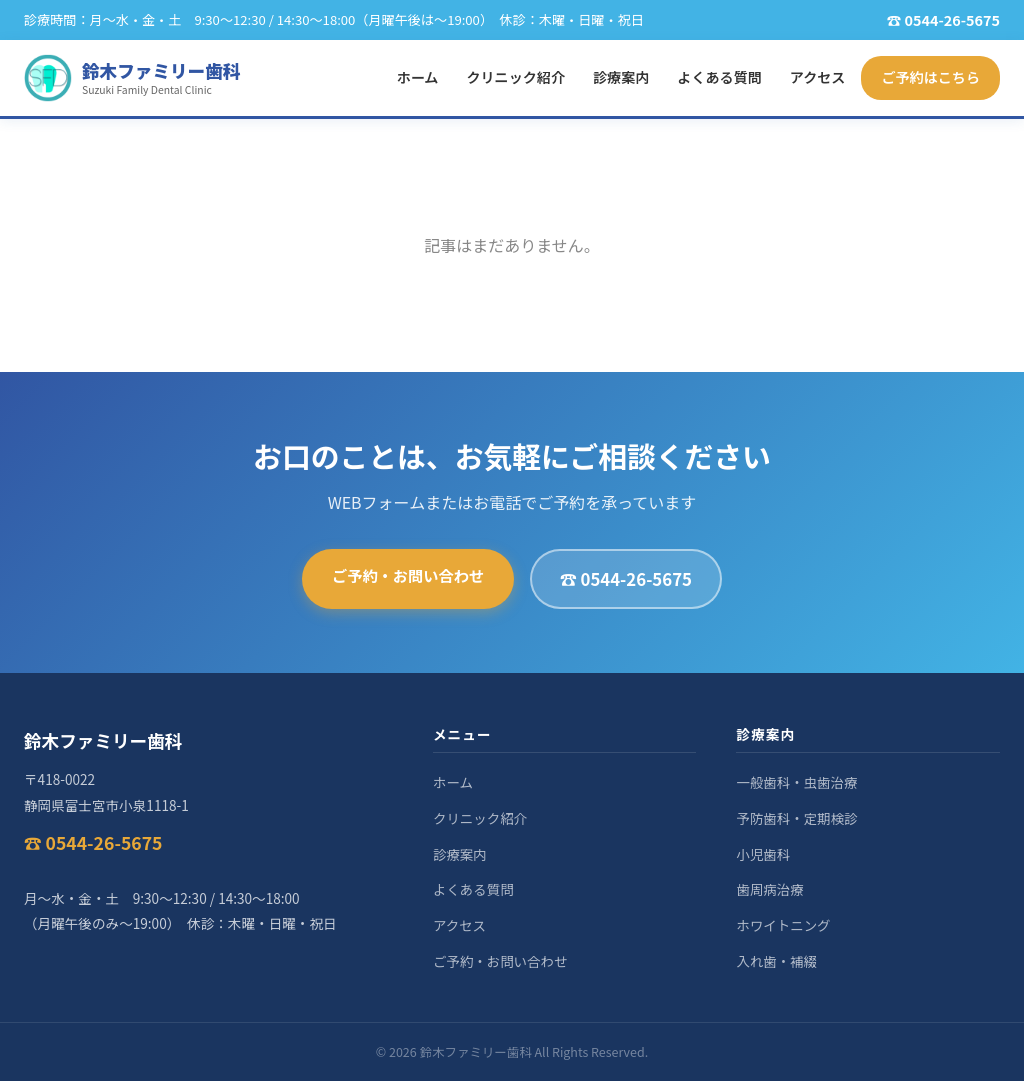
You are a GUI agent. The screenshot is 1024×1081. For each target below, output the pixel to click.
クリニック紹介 (515, 77)
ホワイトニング (783, 925)
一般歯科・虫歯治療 (796, 782)
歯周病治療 (769, 889)
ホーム (418, 77)
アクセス (818, 77)
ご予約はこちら (930, 77)
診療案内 (621, 77)
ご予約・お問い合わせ (408, 575)
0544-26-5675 (952, 19)
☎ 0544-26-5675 (626, 579)
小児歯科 (763, 854)
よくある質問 (719, 77)
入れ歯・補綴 (776, 961)
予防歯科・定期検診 (796, 818)
